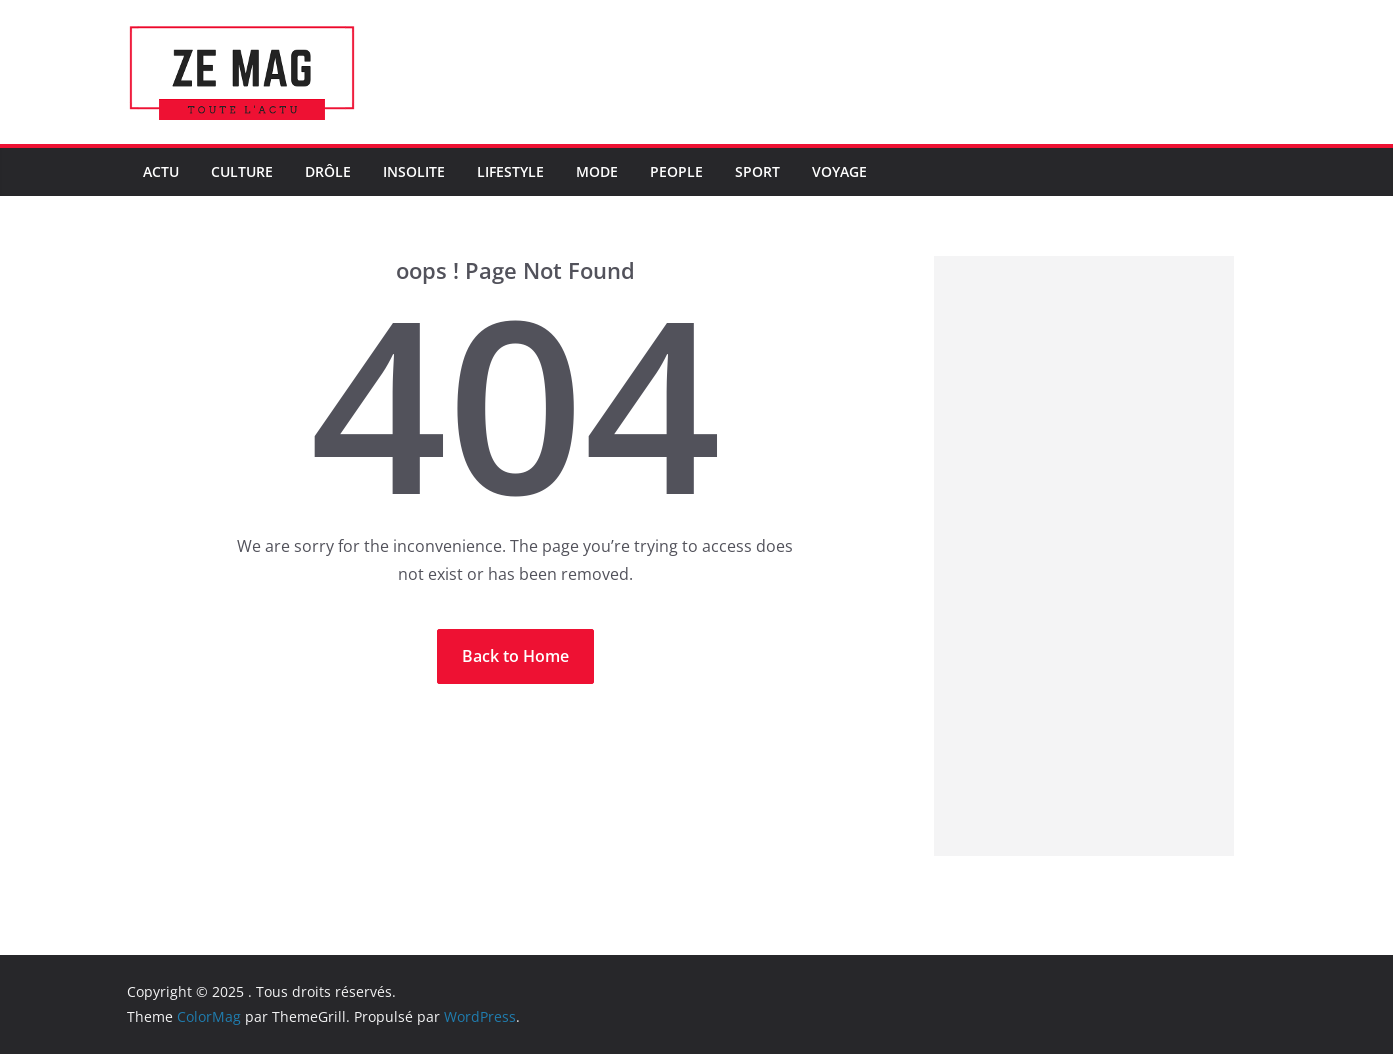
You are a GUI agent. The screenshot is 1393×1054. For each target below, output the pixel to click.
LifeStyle (510, 171)
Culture (242, 171)
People (676, 171)
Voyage (839, 171)
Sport (757, 171)
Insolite (414, 171)
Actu (161, 171)
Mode (597, 171)
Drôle (328, 171)
